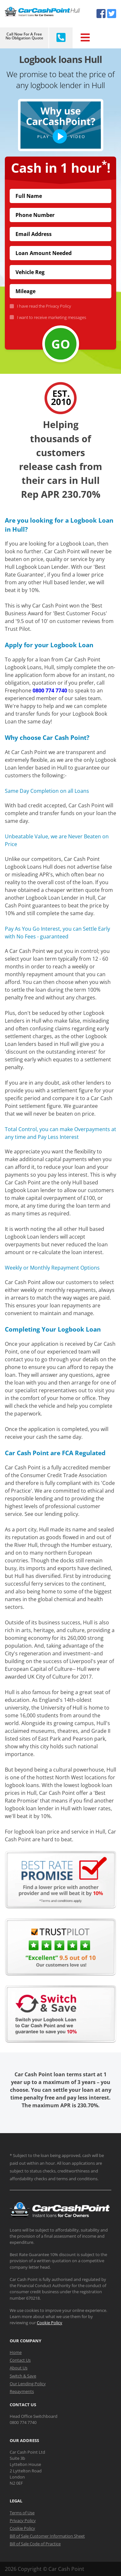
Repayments (22, 2391)
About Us (18, 2368)
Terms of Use (22, 2513)
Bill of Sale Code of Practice (35, 2544)
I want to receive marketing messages (50, 317)
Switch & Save (23, 2376)
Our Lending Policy (28, 2384)
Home (16, 2352)
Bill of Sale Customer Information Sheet (47, 2536)
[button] (60, 125)
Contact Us (20, 2360)
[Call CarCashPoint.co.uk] (60, 37)
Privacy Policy (58, 306)
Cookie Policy (49, 2323)
